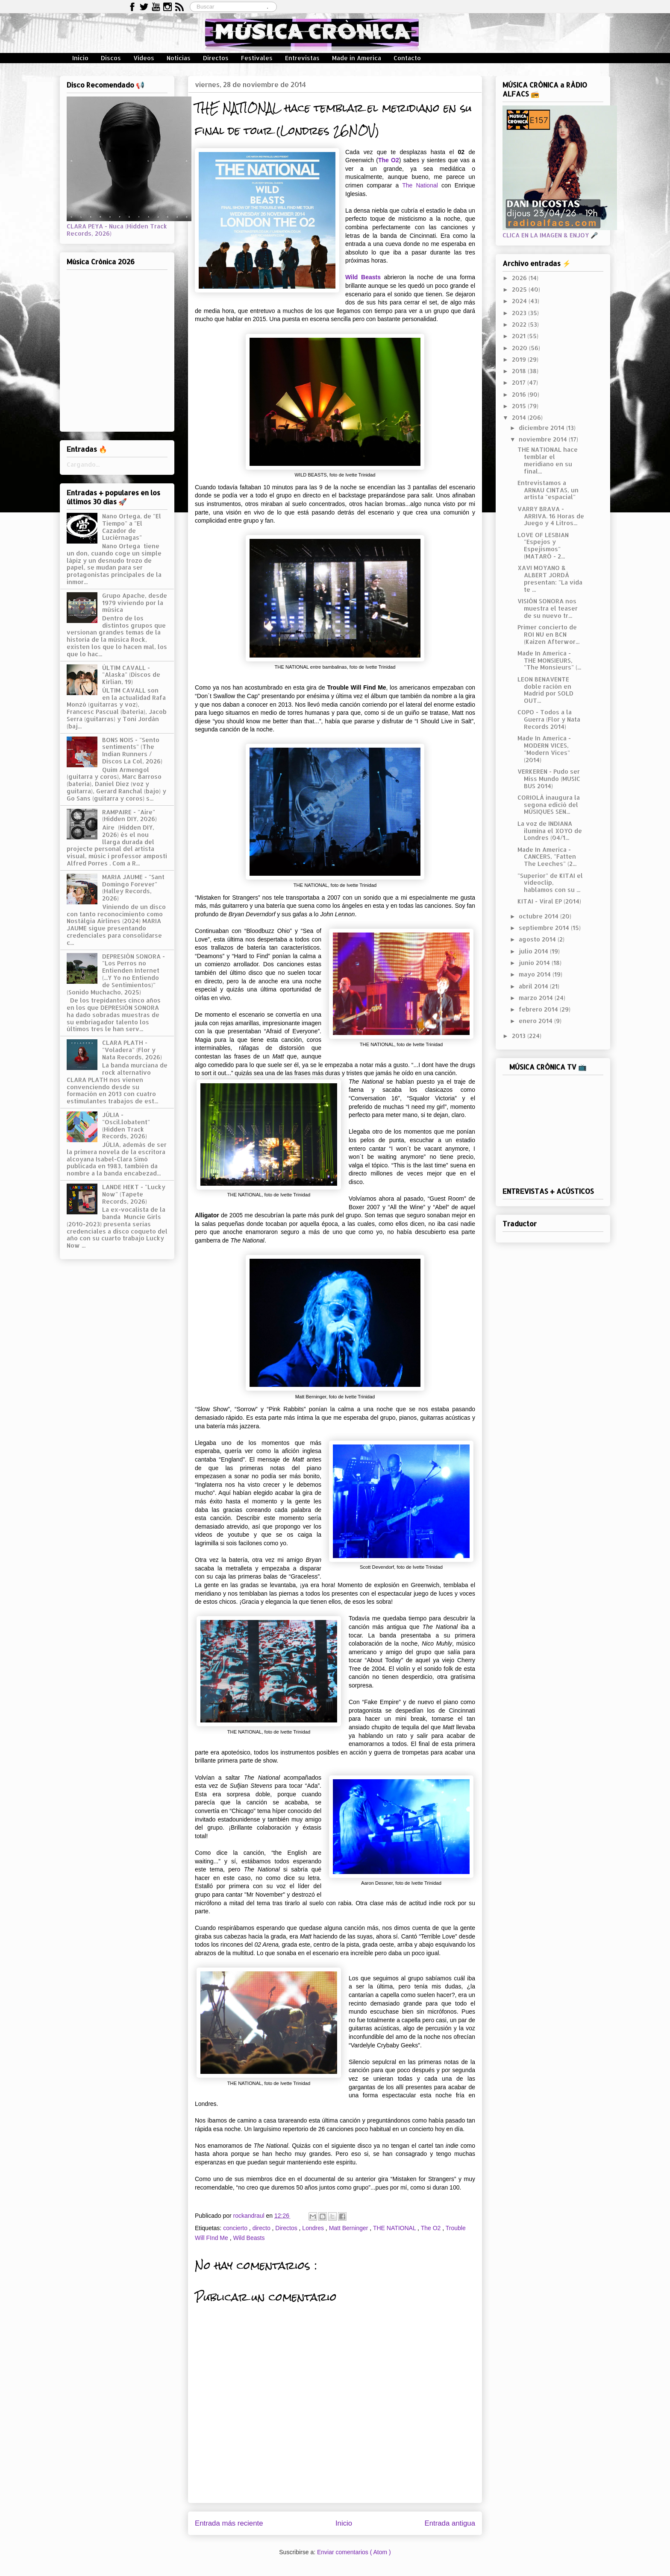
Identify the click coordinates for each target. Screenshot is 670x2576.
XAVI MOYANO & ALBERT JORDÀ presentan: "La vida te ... (549, 578)
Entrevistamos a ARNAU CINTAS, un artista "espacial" (548, 490)
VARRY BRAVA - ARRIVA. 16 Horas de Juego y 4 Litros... (550, 516)
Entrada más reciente (229, 2523)
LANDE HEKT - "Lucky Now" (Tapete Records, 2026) (133, 1194)
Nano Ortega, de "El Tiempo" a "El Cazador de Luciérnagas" (131, 526)
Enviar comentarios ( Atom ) (354, 2552)
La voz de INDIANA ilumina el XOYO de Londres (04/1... (549, 831)
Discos (111, 57)
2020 (520, 347)
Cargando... (83, 464)
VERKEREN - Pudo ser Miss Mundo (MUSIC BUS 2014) (548, 778)
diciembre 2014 (542, 427)
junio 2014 (535, 962)
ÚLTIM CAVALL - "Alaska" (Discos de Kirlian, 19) (131, 675)
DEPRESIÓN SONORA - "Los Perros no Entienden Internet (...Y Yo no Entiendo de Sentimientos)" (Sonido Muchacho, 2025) (116, 974)
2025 (520, 289)
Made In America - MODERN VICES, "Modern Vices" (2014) (544, 748)
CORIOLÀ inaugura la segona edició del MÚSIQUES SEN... (548, 805)
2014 (520, 417)
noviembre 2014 (544, 439)
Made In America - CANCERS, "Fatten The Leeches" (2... (546, 857)
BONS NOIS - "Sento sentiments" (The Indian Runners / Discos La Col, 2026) (132, 750)
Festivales (257, 57)
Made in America (356, 57)
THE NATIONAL (395, 2228)
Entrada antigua (450, 2523)
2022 (520, 324)
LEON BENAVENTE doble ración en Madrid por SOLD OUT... (545, 689)
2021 (519, 335)
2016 (520, 394)
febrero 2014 (539, 1009)
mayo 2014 (535, 974)
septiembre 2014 (545, 927)
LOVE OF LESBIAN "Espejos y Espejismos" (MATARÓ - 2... (543, 545)
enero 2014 (536, 1020)
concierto (236, 2228)
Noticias (179, 57)
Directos (216, 57)
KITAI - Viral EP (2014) (549, 901)
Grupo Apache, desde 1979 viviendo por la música (134, 603)
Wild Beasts (363, 277)
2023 (520, 312)
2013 (519, 1035)
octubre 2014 (539, 916)
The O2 (432, 2228)
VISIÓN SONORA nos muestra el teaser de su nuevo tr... (547, 608)
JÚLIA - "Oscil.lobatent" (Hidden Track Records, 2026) (126, 1125)
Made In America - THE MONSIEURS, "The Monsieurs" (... (549, 660)
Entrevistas (302, 57)
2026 (520, 277)
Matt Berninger (349, 2228)
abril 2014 (534, 986)
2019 (520, 359)
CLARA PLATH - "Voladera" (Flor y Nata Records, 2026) (132, 1050)
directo (262, 2228)
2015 (520, 405)
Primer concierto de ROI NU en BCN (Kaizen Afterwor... (548, 634)
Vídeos (143, 57)
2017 (519, 382)
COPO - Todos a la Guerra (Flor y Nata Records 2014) (548, 719)
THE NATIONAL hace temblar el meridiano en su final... (547, 460)
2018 (520, 370)
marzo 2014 (537, 997)
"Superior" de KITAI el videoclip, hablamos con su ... (550, 883)
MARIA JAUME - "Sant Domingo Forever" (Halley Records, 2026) (133, 887)
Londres (313, 2228)
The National (420, 185)
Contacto (407, 57)
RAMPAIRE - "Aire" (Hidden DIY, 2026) (129, 815)
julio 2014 (534, 951)
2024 (520, 300)
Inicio (80, 57)
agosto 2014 (538, 939)
